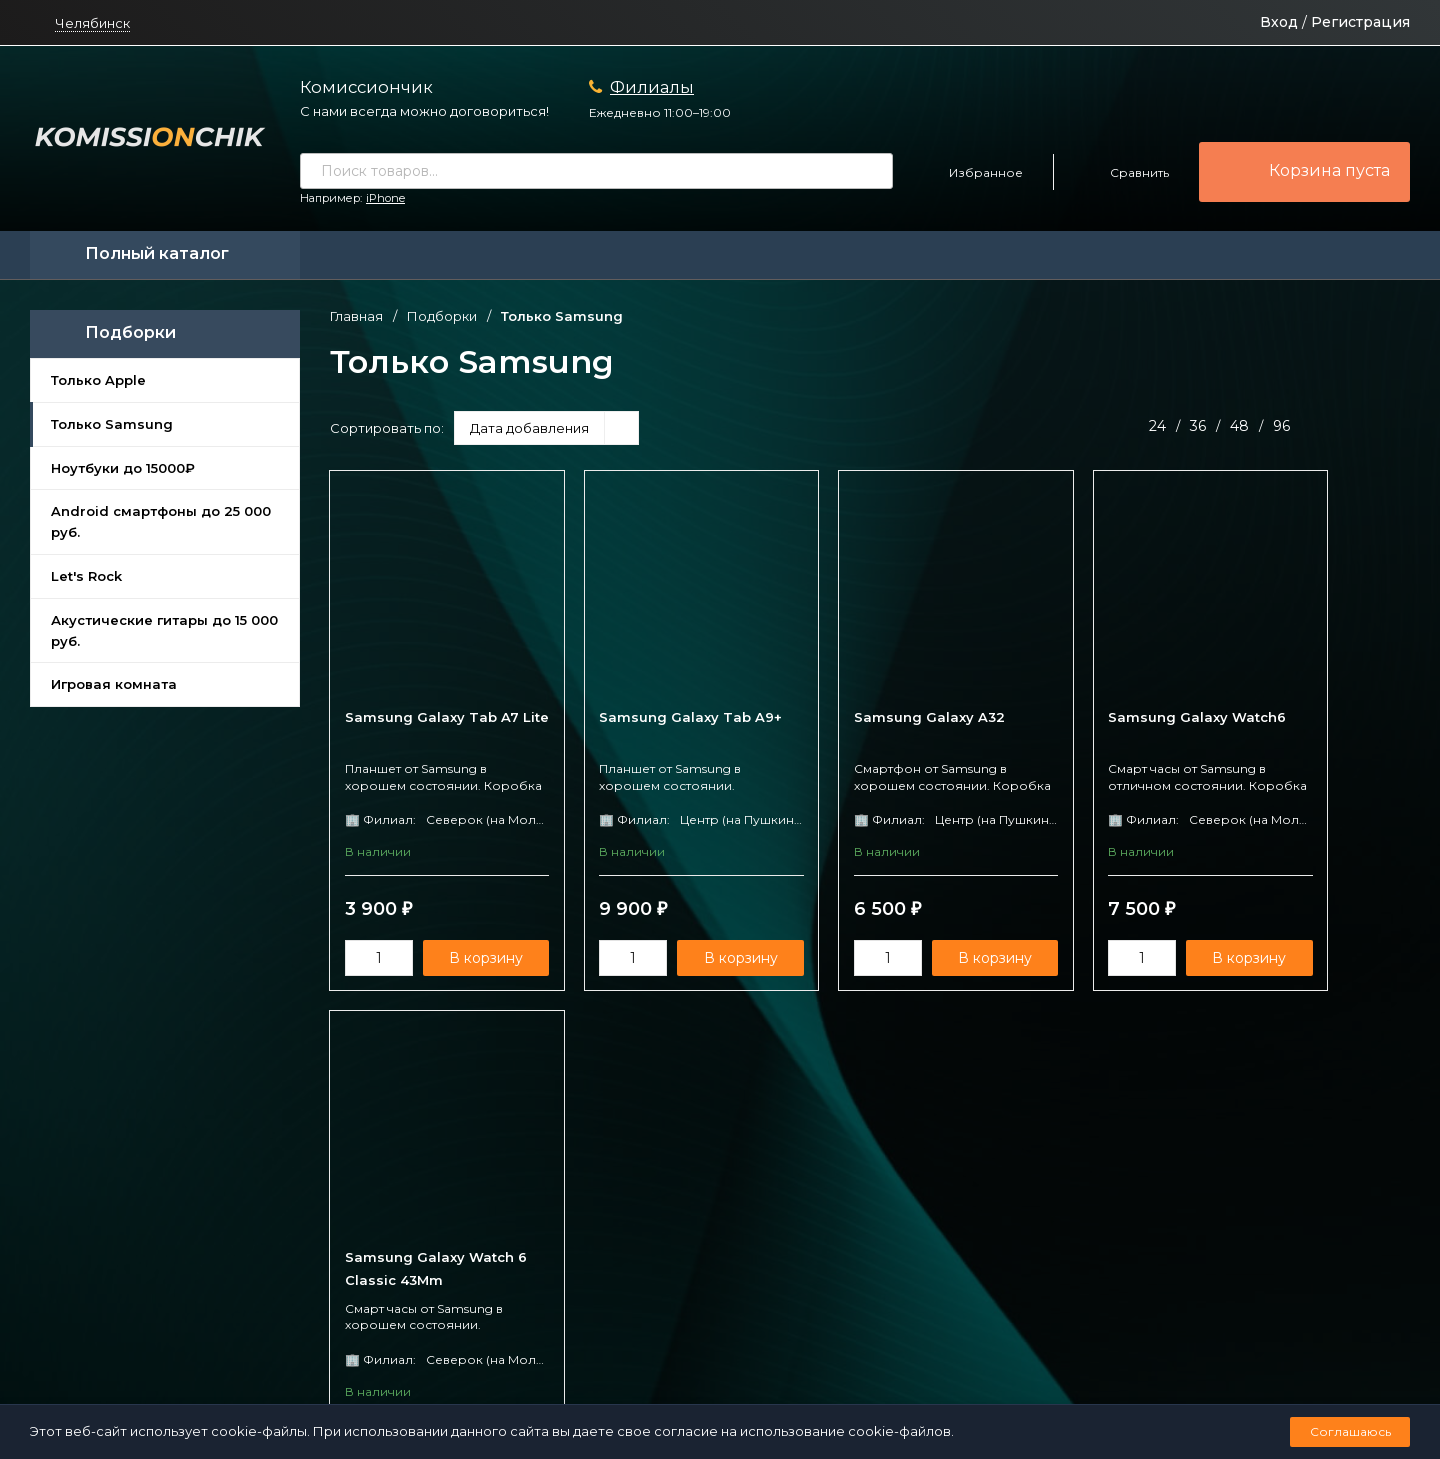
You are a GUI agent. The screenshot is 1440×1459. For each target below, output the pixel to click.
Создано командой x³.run (809, 1375)
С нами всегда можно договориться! (424, 111)
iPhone (385, 198)
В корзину (469, 959)
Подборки (442, 316)
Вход (1279, 22)
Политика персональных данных (633, 1375)
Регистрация (1360, 22)
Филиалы (652, 87)
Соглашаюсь (1350, 1431)
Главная (356, 316)
